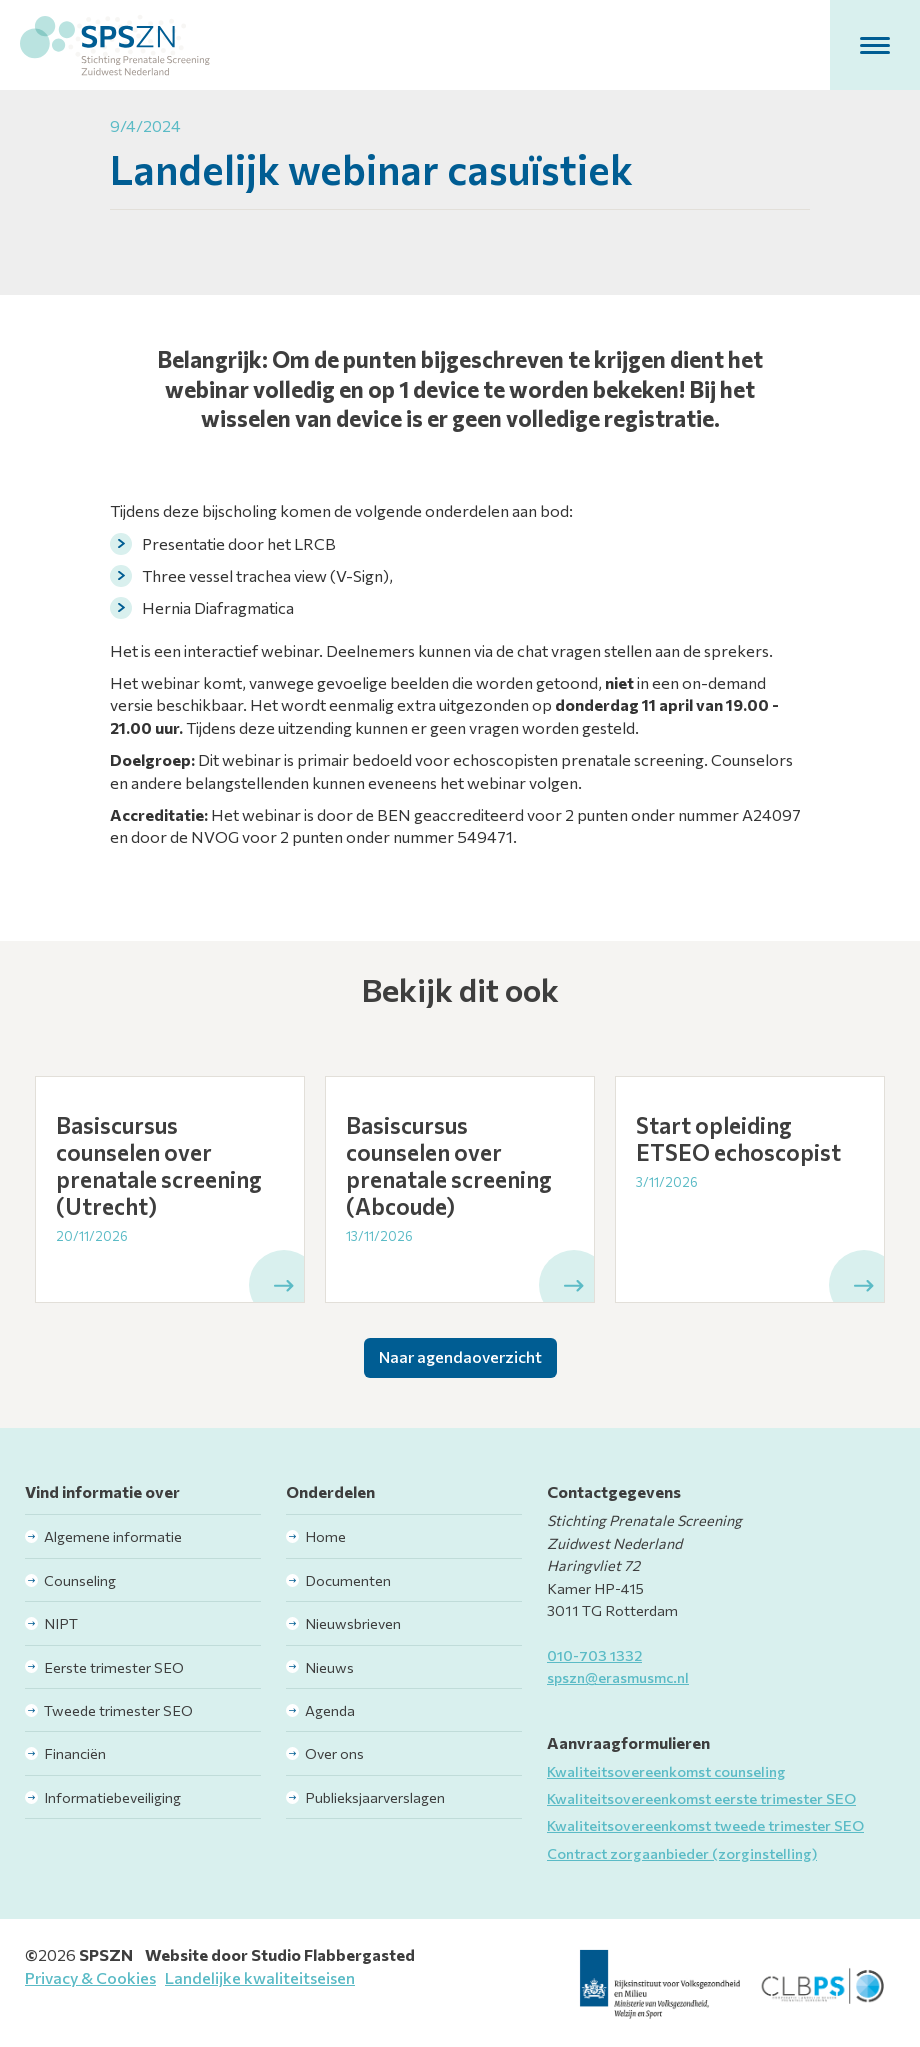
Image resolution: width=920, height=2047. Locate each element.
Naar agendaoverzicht (460, 1356)
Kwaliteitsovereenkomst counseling (666, 1771)
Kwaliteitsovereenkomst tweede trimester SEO (705, 1825)
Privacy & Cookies (90, 1977)
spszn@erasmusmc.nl (618, 1677)
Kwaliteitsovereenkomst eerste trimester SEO (701, 1798)
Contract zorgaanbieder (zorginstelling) (682, 1853)
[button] (875, 45)
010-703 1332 (594, 1655)
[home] (115, 45)
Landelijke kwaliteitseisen (260, 1977)
